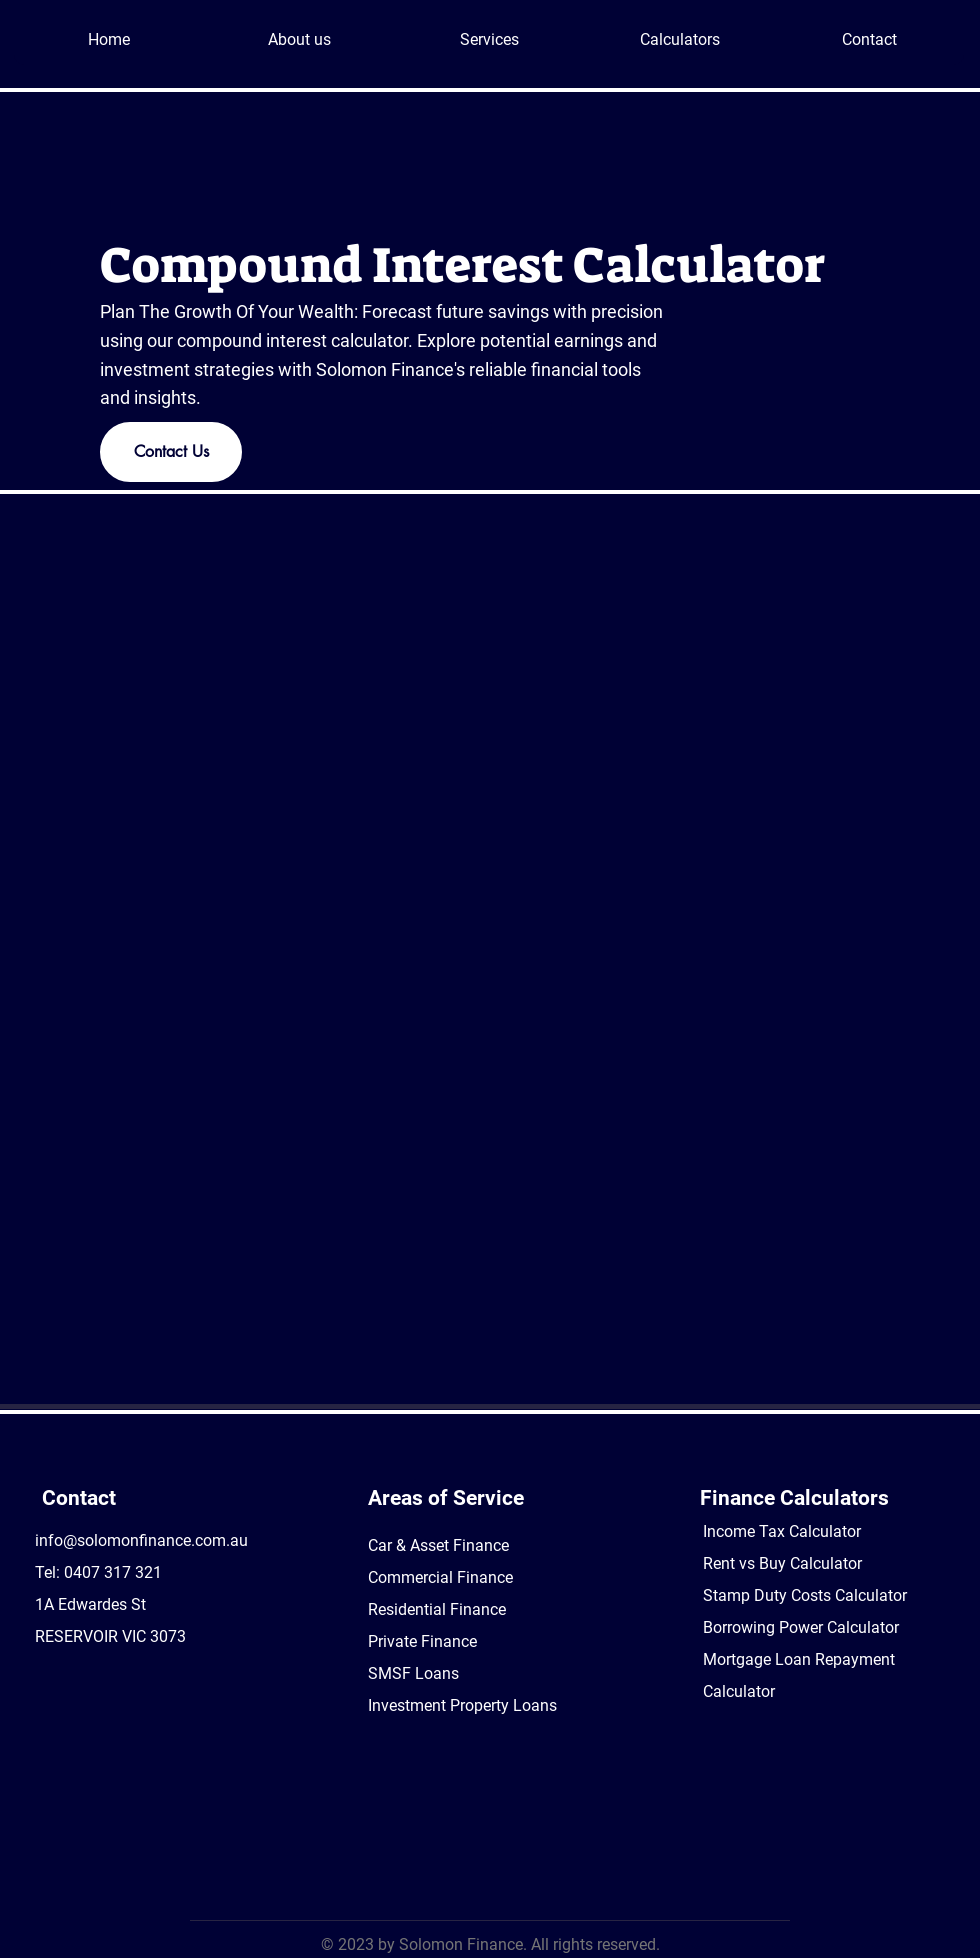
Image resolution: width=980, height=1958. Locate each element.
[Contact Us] (171, 452)
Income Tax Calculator (782, 1531)
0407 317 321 (113, 1572)
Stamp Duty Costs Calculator (805, 1595)
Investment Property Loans (462, 1705)
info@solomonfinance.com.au (141, 1540)
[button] (489, 40)
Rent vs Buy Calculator (782, 1563)
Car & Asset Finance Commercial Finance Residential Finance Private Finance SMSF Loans (440, 1609)
